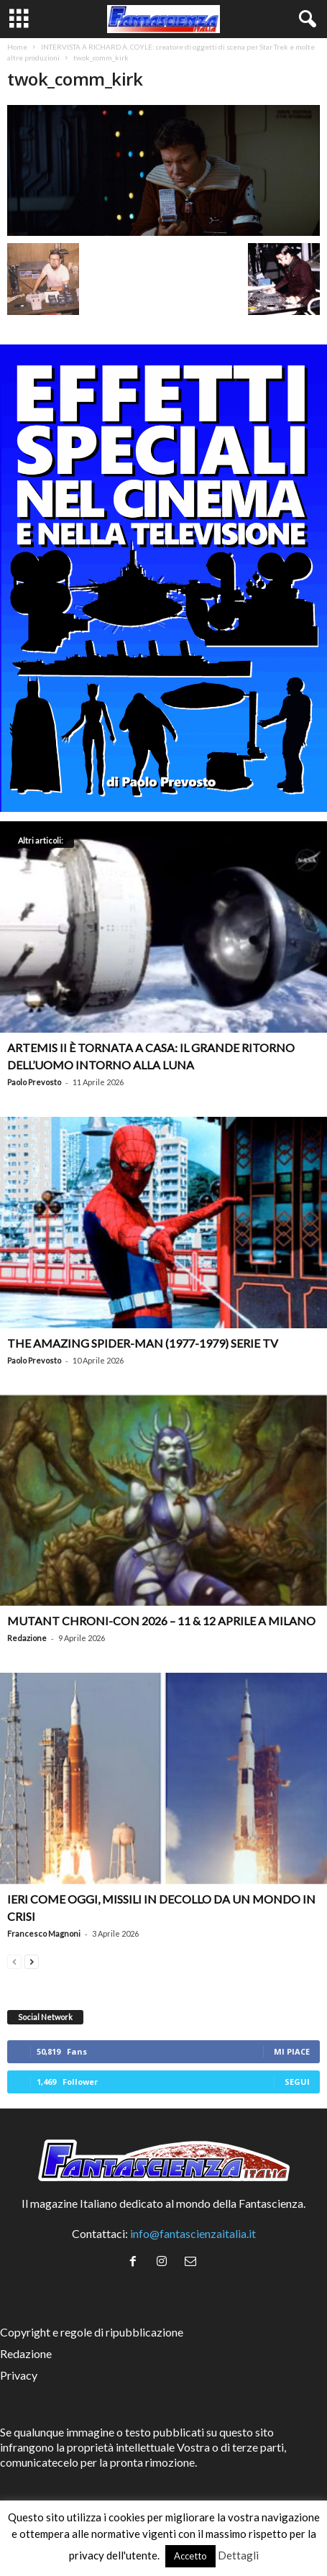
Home (17, 46)
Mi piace (292, 2051)
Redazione (27, 1638)
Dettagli (238, 2555)
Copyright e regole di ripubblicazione (91, 2332)
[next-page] (31, 1960)
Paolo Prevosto (34, 1082)
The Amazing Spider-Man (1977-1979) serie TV (142, 1343)
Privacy (18, 2375)
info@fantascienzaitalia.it (193, 2233)
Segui (297, 2081)
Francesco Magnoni (43, 1933)
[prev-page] (14, 1960)
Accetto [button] (190, 2556)
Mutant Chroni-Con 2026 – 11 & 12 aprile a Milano (161, 1620)
